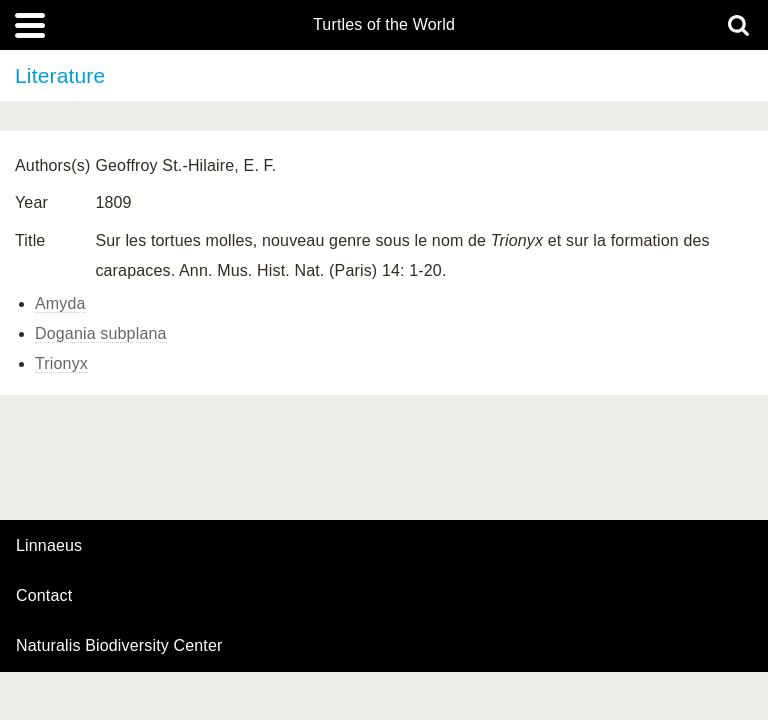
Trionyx (61, 363)
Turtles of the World (384, 25)
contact (44, 595)
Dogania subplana (101, 333)
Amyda (60, 303)
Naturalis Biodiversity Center (119, 646)
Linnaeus (49, 546)
